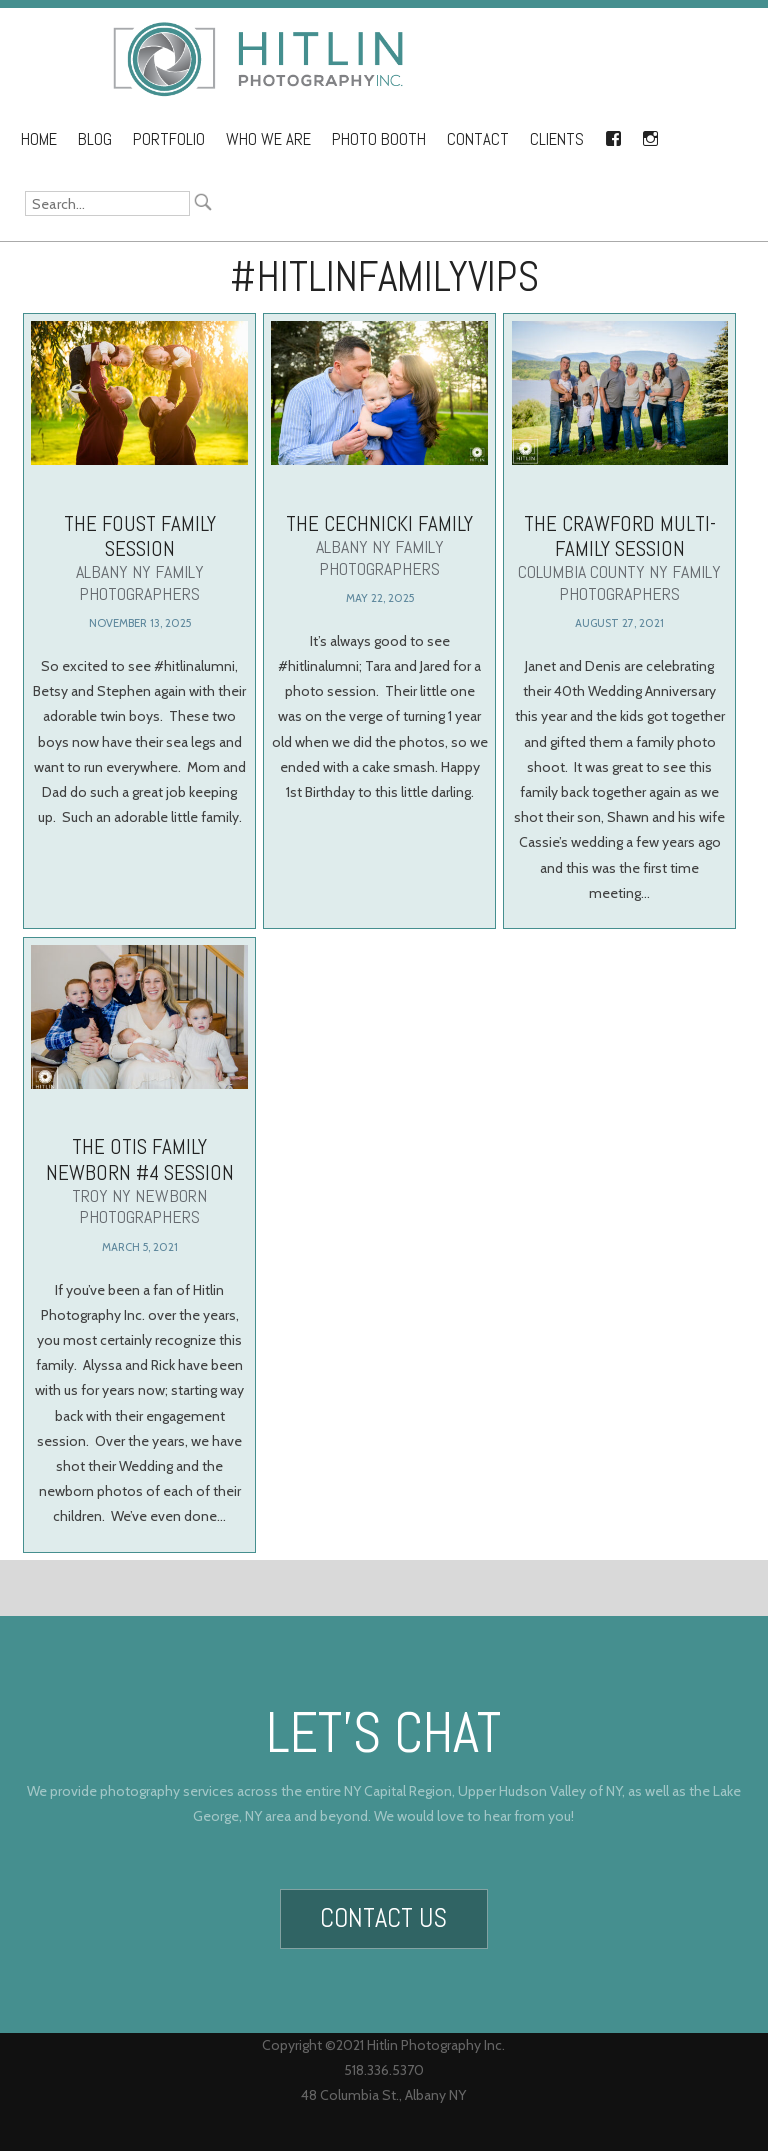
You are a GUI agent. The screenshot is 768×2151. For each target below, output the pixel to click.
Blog (95, 139)
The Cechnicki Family (379, 544)
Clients (557, 139)
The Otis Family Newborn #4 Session (139, 1207)
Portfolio (169, 139)
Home (39, 139)
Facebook (613, 135)
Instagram (650, 135)
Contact (478, 139)
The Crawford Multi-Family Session (620, 557)
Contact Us (384, 1911)
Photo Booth (379, 139)
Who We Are (268, 139)
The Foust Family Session (139, 557)
